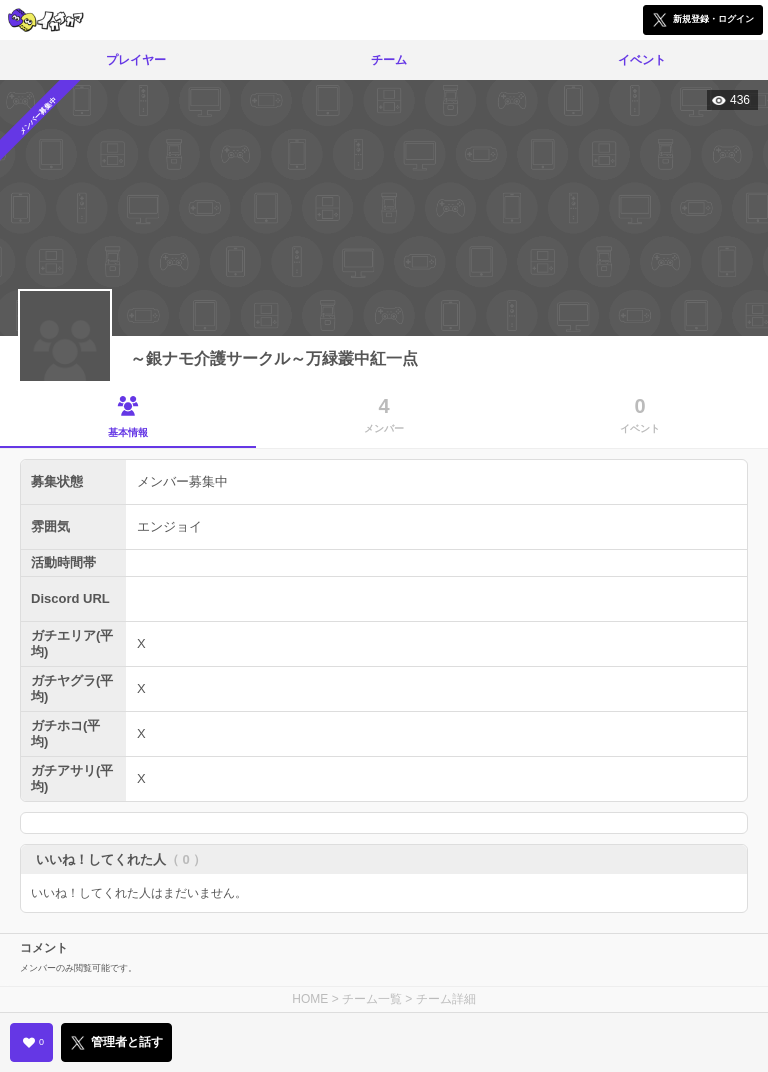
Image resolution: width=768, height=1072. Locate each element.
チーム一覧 (372, 999)
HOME (310, 999)
